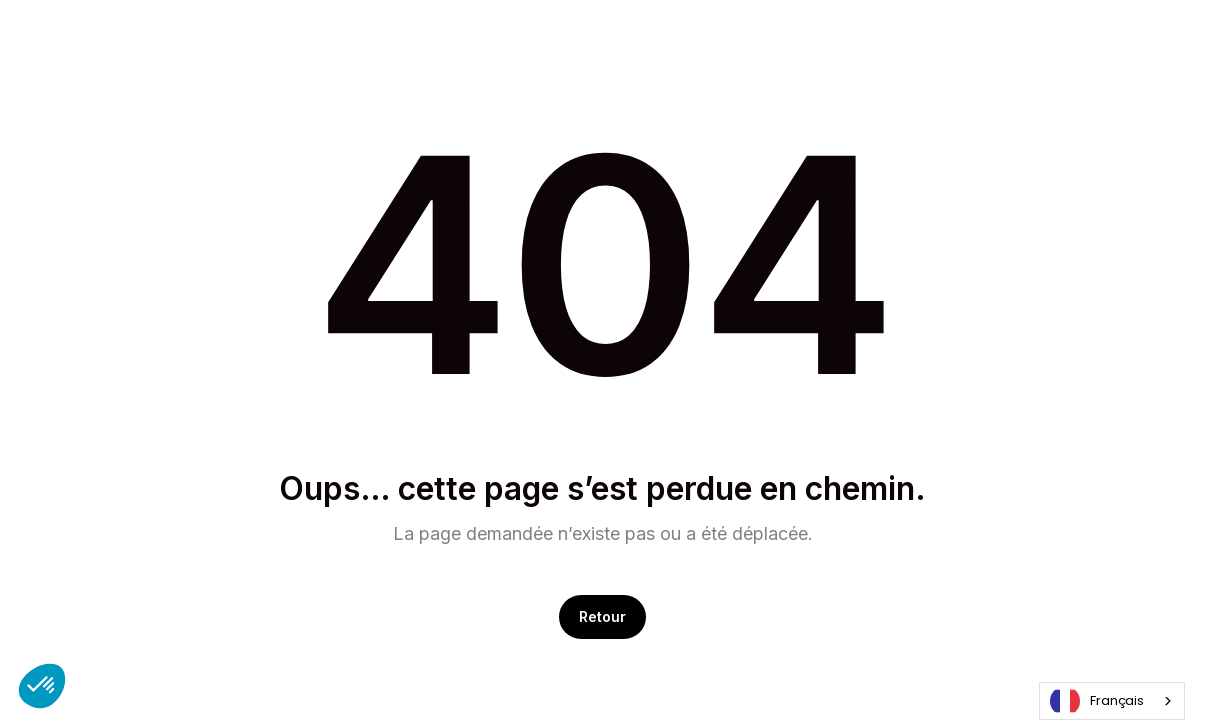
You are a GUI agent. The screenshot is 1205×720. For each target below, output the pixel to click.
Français (1097, 701)
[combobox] (1112, 701)
